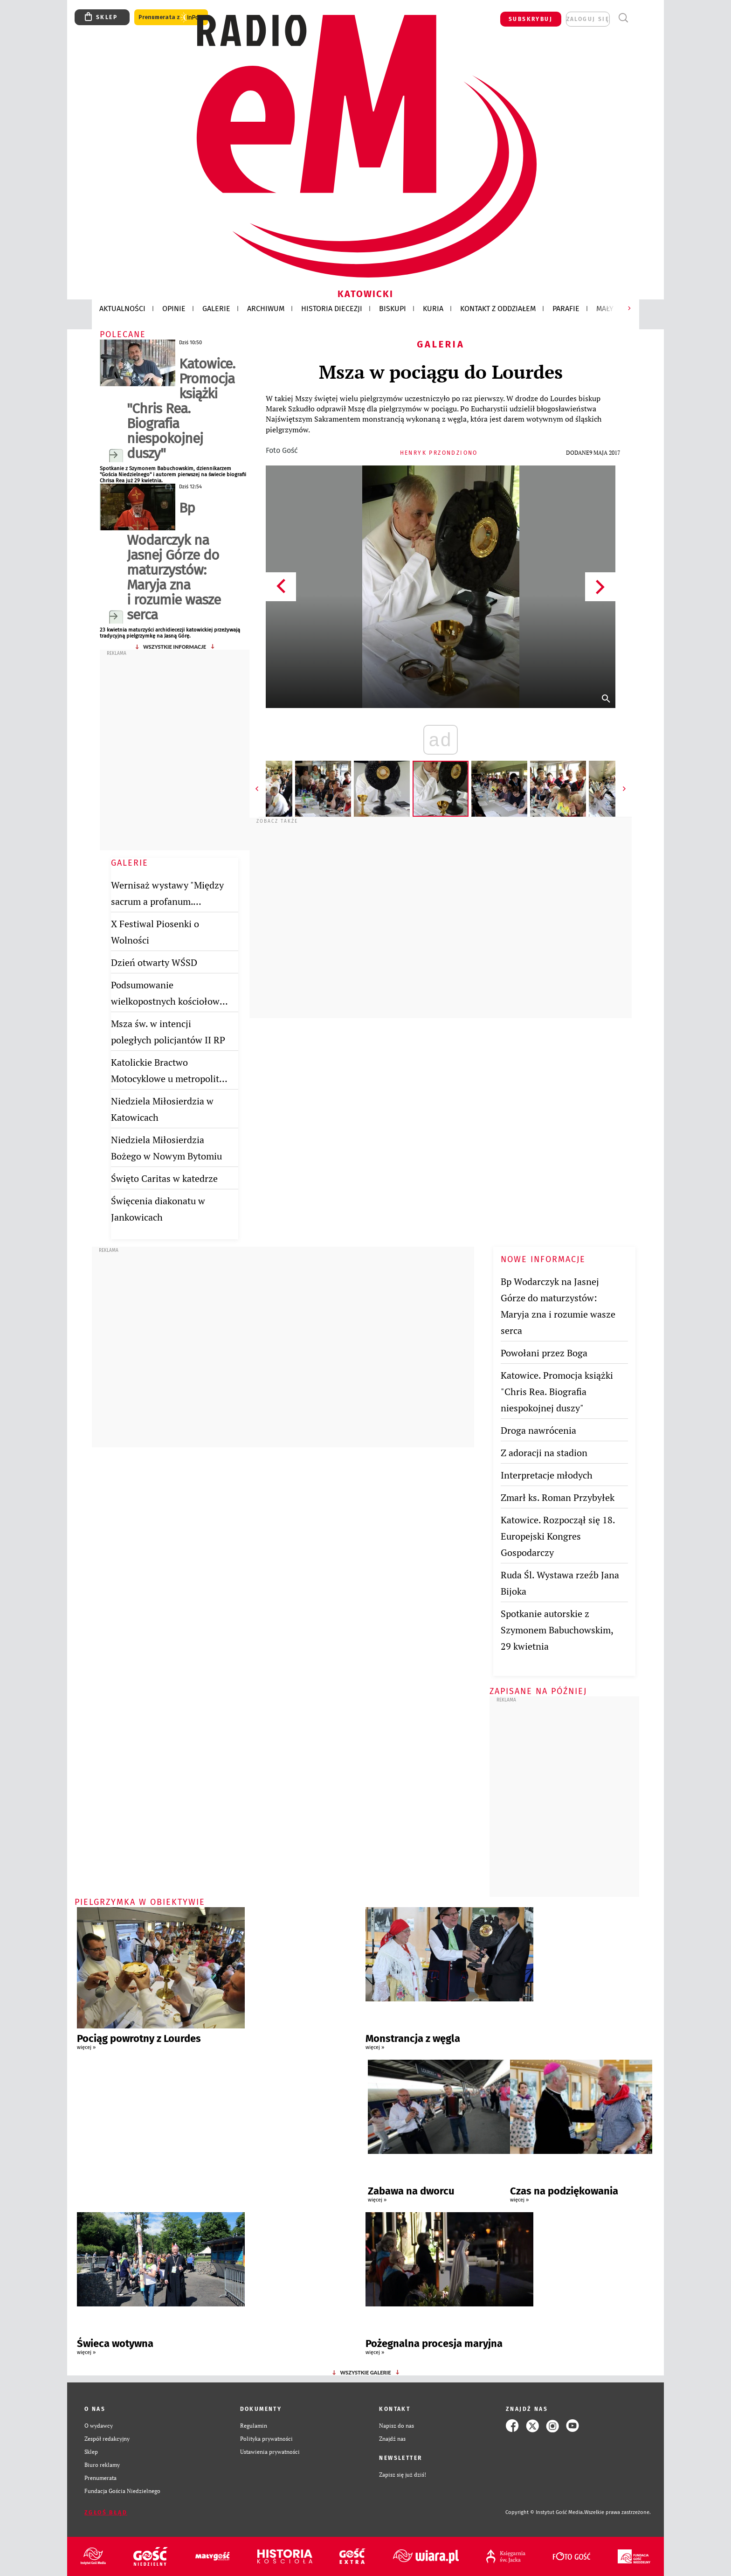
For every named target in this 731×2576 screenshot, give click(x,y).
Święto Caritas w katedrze (164, 1178)
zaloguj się (587, 19)
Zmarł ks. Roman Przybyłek (557, 1497)
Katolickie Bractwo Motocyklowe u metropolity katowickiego (167, 1078)
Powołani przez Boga (544, 1353)
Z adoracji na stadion (544, 1452)
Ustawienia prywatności (270, 2451)
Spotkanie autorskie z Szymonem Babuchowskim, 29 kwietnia (557, 1630)
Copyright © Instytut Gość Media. (544, 2512)
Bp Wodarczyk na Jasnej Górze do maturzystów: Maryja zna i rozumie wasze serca (174, 561)
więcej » (86, 2047)
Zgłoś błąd (105, 2512)
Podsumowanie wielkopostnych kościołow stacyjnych (165, 1001)
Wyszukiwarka (623, 18)
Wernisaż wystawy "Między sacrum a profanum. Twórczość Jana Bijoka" (167, 901)
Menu (640, 18)
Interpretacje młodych (547, 1475)
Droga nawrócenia (538, 1430)
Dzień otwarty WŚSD (154, 962)
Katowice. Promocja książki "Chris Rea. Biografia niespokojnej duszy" (181, 408)
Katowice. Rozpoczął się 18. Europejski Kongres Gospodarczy (558, 1536)
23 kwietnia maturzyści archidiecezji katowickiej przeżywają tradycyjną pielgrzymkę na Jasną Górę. (170, 633)
